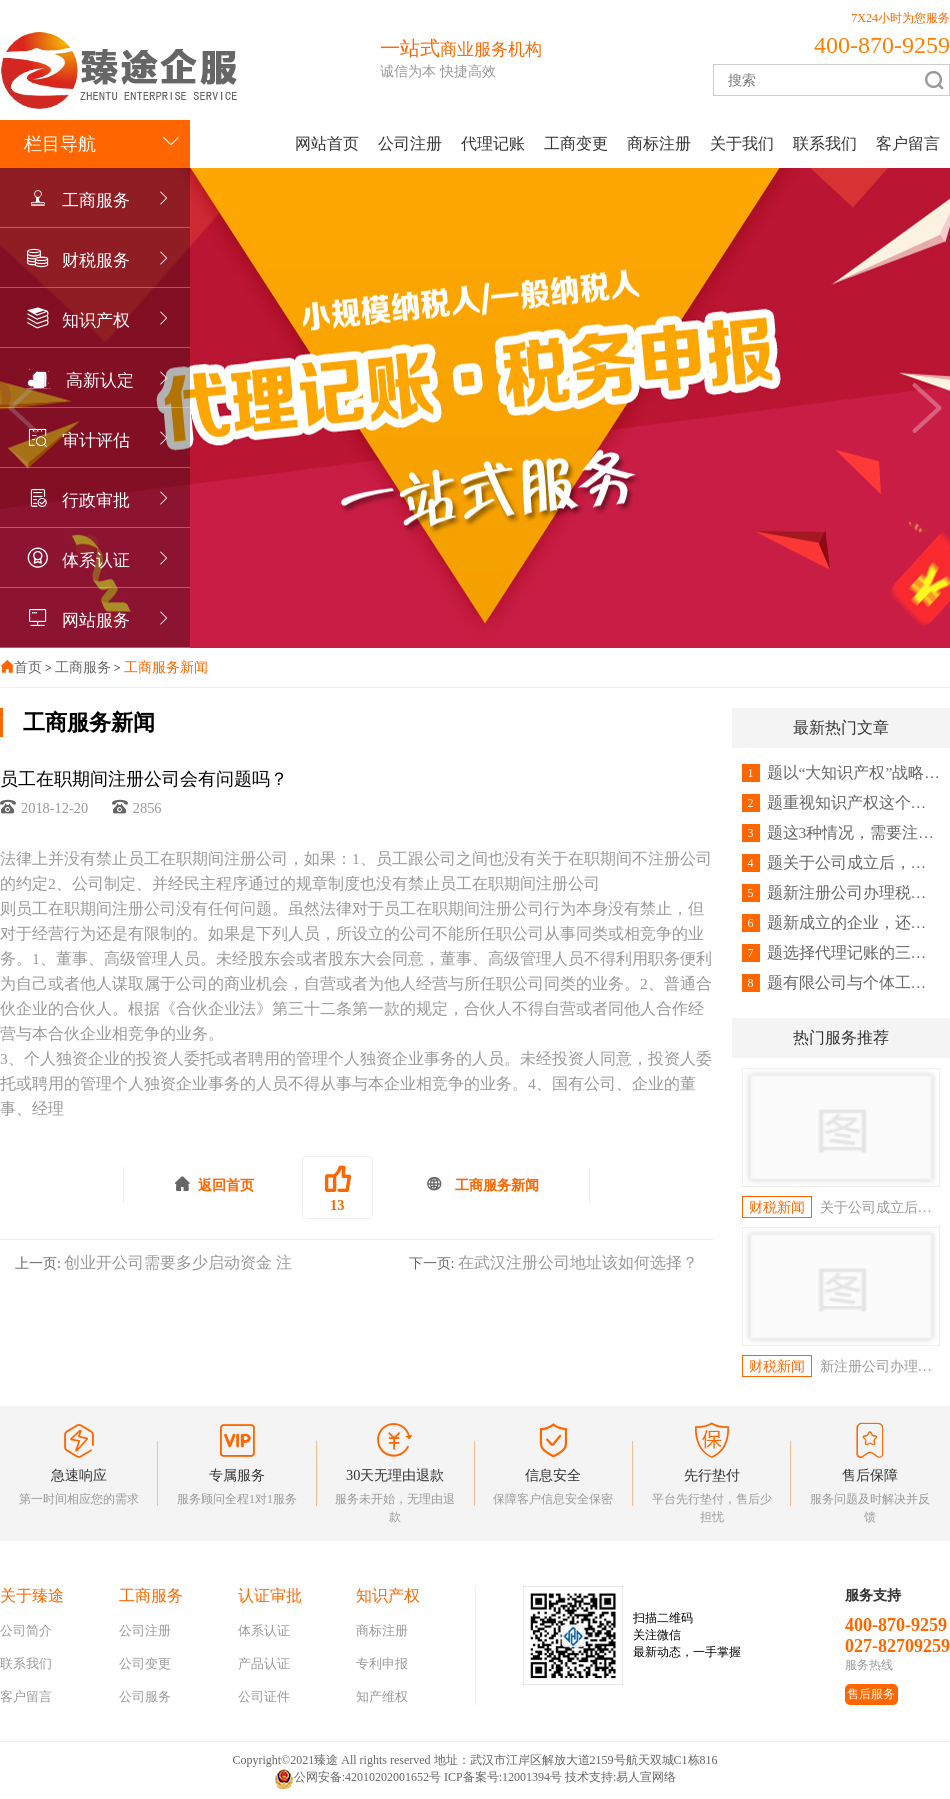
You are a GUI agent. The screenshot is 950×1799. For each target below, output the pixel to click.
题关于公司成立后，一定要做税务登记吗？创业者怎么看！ (841, 863)
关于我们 (742, 143)
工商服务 (96, 200)
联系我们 (825, 143)
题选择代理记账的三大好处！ (841, 953)
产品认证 (264, 1663)
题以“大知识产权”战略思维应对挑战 (841, 773)
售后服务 (871, 1694)
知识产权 (96, 320)
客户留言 (908, 143)
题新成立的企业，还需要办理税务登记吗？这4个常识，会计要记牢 (841, 923)
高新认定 (100, 380)
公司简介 (26, 1630)
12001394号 (532, 1777)
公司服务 (145, 1696)
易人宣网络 (646, 1777)
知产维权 (382, 1696)
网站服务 (96, 620)
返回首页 (214, 1184)
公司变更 (145, 1663)
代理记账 (493, 143)
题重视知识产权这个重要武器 (841, 803)
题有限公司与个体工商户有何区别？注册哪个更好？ (841, 983)
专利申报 (382, 1663)
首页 (28, 667)
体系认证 (96, 560)
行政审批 (96, 500)
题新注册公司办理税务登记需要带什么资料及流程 (841, 893)
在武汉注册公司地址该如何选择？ (578, 1262)
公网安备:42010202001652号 (357, 1779)
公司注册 (410, 143)
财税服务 (96, 260)
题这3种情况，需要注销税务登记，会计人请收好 (841, 833)
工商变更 (576, 143)
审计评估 (96, 440)
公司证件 (264, 1696)
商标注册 (659, 143)
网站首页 (327, 143)
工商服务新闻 (166, 667)
